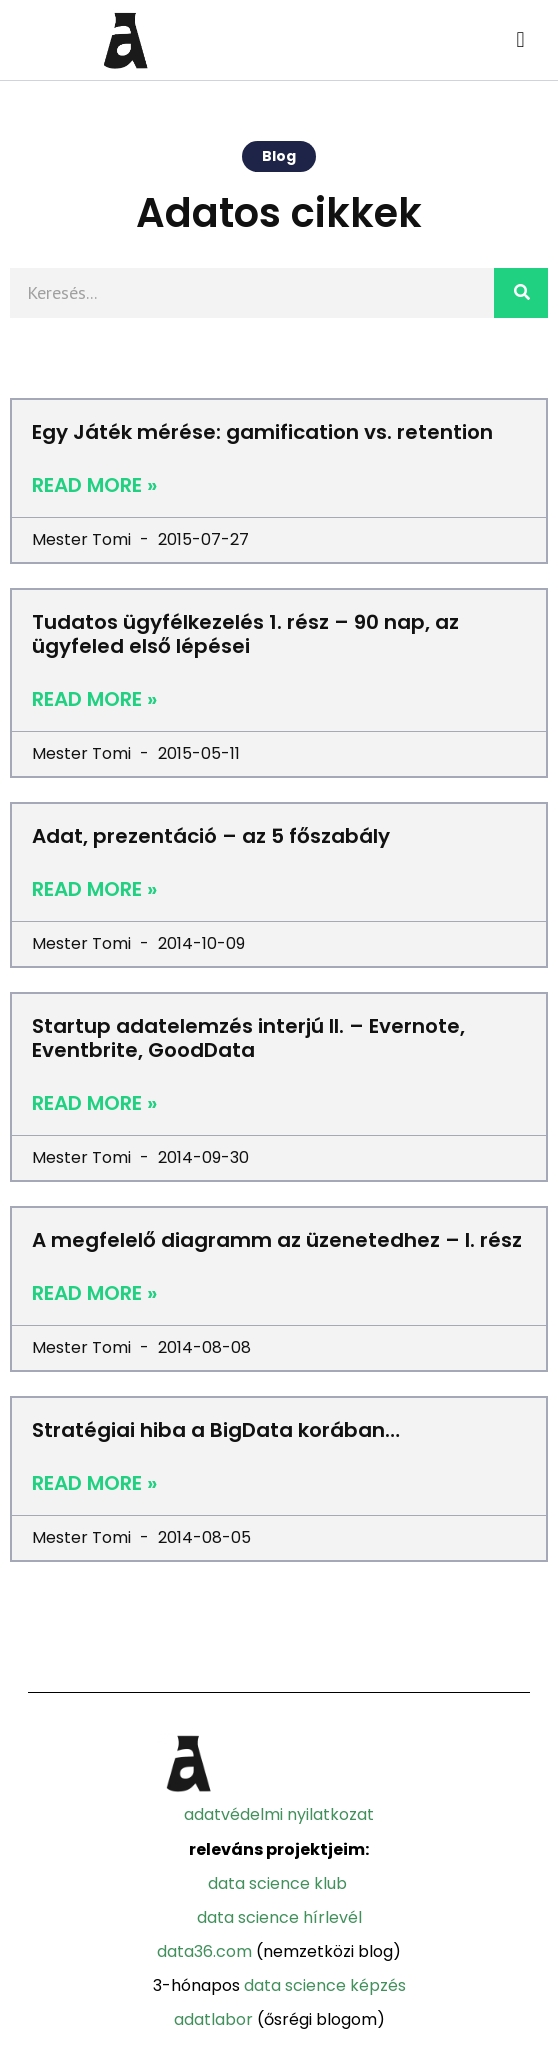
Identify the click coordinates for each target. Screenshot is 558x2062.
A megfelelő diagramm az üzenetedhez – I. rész (277, 1240)
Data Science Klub (277, 1883)
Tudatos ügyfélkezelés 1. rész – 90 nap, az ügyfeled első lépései (245, 634)
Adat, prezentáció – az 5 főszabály (211, 836)
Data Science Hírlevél (279, 1917)
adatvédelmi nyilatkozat (279, 1814)
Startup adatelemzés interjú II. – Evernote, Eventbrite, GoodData (248, 1038)
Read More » (94, 485)
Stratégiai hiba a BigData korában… (216, 1430)
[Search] (521, 293)
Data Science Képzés (325, 1985)
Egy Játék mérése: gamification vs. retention (262, 432)
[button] (520, 40)
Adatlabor (213, 2019)
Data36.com (204, 1951)
